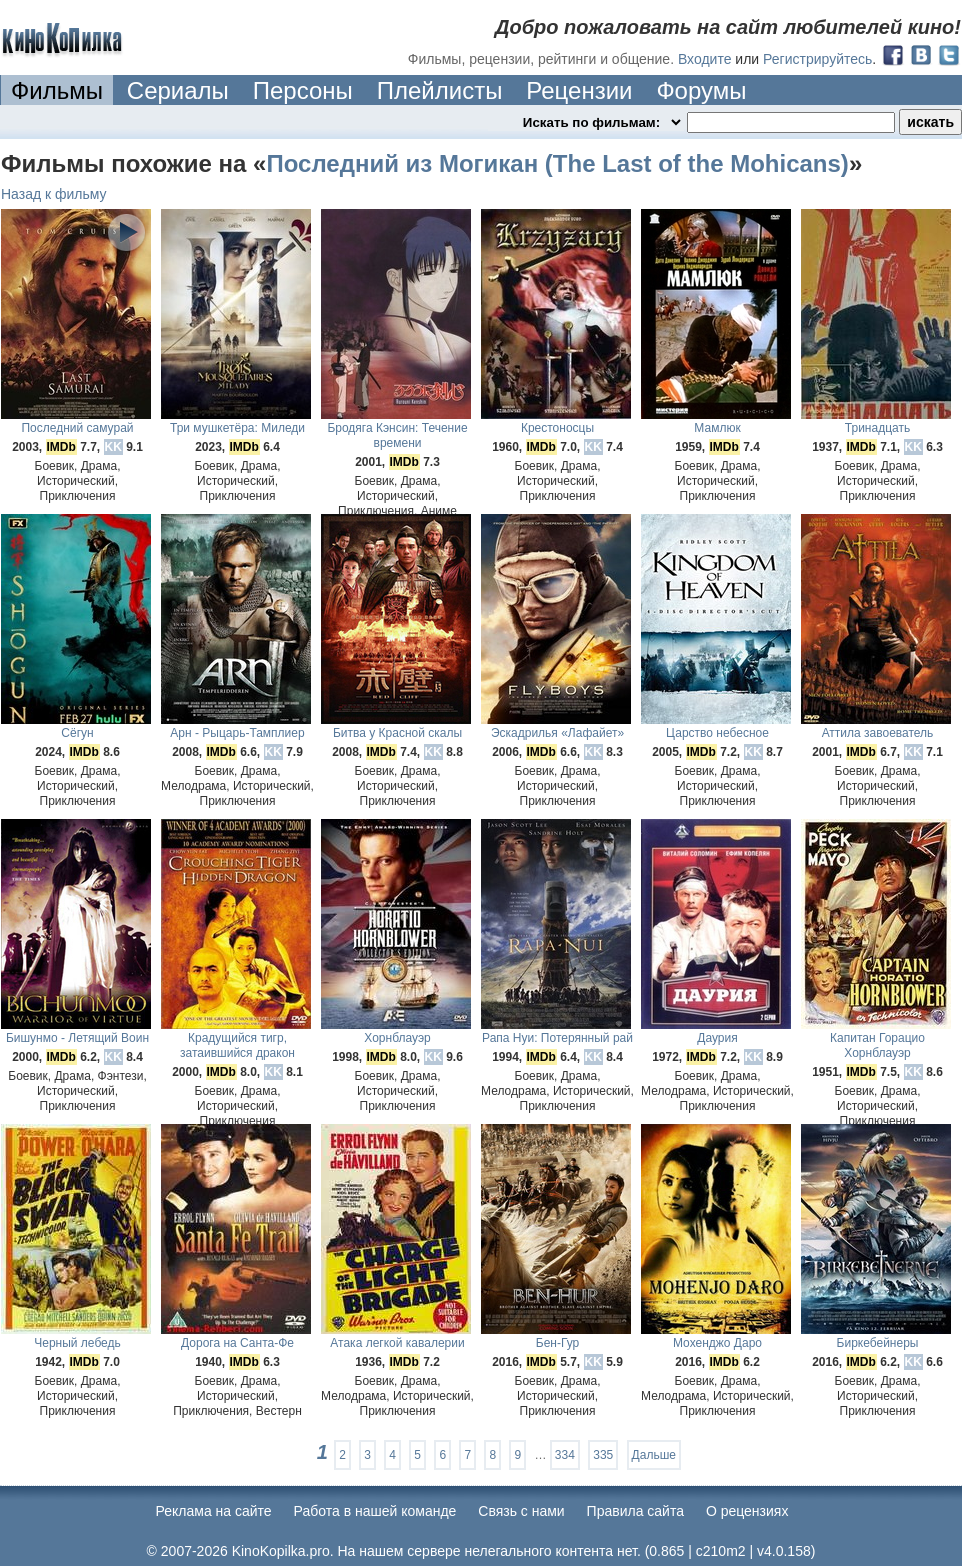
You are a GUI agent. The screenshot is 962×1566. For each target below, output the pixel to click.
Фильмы (57, 90)
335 (603, 1455)
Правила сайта (635, 1511)
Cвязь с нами (521, 1511)
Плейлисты (440, 90)
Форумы (701, 90)
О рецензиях (747, 1511)
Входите (705, 59)
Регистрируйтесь (817, 59)
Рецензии (579, 90)
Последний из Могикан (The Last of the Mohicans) (557, 163)
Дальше (654, 1455)
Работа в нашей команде (375, 1511)
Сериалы (178, 90)
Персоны (303, 90)
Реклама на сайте (214, 1511)
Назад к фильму (54, 194)
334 (565, 1455)
